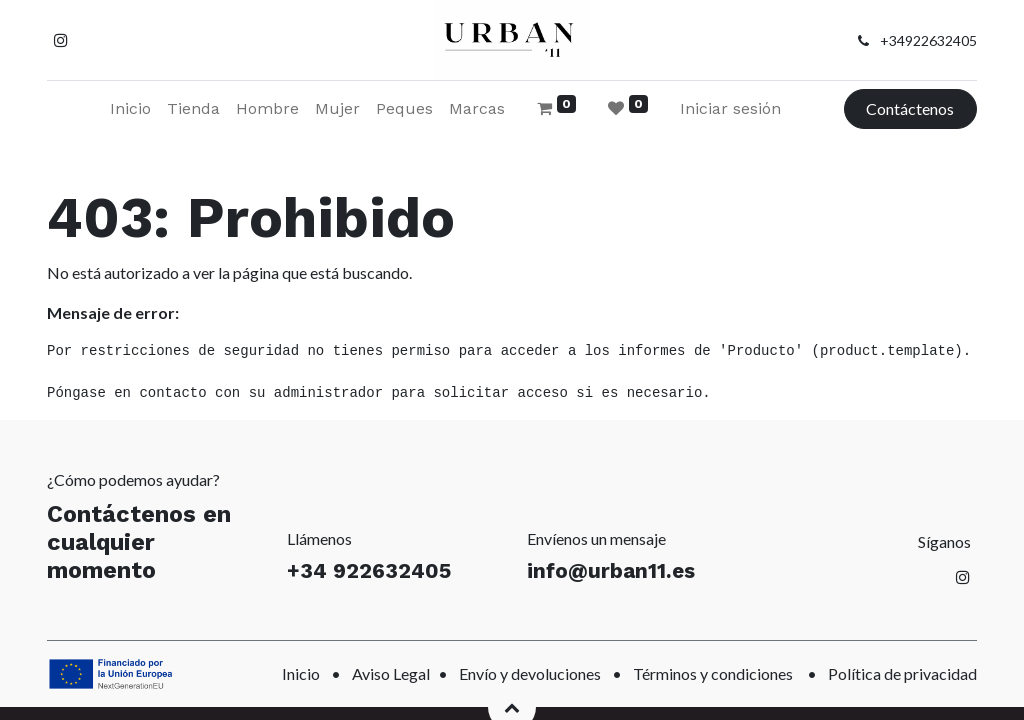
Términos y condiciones (713, 673)
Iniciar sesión (730, 108)
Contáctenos (910, 108)
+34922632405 (928, 40)
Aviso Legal (391, 673)
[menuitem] (130, 109)
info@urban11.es (611, 571)
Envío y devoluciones (530, 673)
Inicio (301, 673)
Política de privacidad (902, 673)
